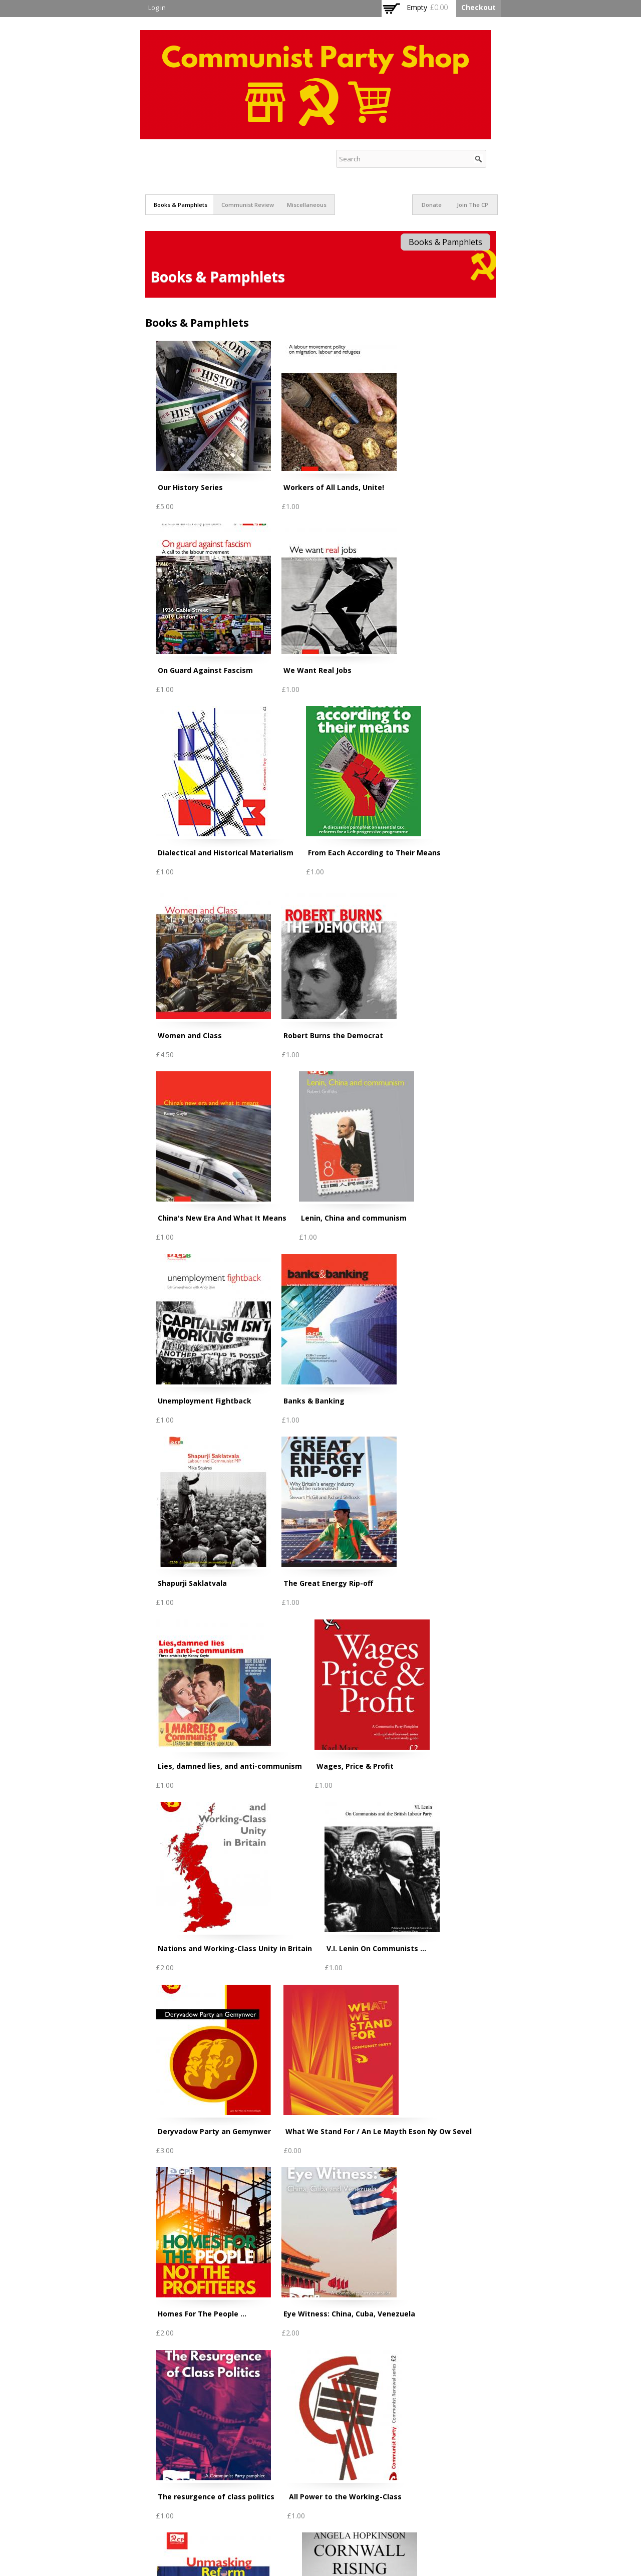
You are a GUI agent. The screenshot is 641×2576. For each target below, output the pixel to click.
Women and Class (190, 1035)
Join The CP (472, 204)
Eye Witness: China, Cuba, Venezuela (349, 2313)
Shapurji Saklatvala (192, 1583)
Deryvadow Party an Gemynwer (214, 2131)
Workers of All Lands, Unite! (333, 487)
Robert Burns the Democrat (333, 1035)
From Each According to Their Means (374, 852)
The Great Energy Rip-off (328, 1583)
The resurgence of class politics (216, 2496)
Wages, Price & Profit (355, 1766)
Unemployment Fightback (204, 1401)
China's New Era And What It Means (222, 1218)
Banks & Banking (314, 1401)
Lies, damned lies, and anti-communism (230, 1766)
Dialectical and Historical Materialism (225, 852)
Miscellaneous (307, 204)
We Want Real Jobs (317, 670)
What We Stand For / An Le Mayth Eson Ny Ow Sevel (378, 2131)
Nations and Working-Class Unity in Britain (235, 1948)
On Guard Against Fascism (205, 670)
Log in (157, 8)
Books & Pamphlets (180, 204)
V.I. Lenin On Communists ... (376, 1948)
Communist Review (247, 204)
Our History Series (190, 487)
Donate (432, 204)
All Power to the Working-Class (345, 2496)
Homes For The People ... (202, 2313)
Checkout (478, 7)
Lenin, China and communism (354, 1218)
